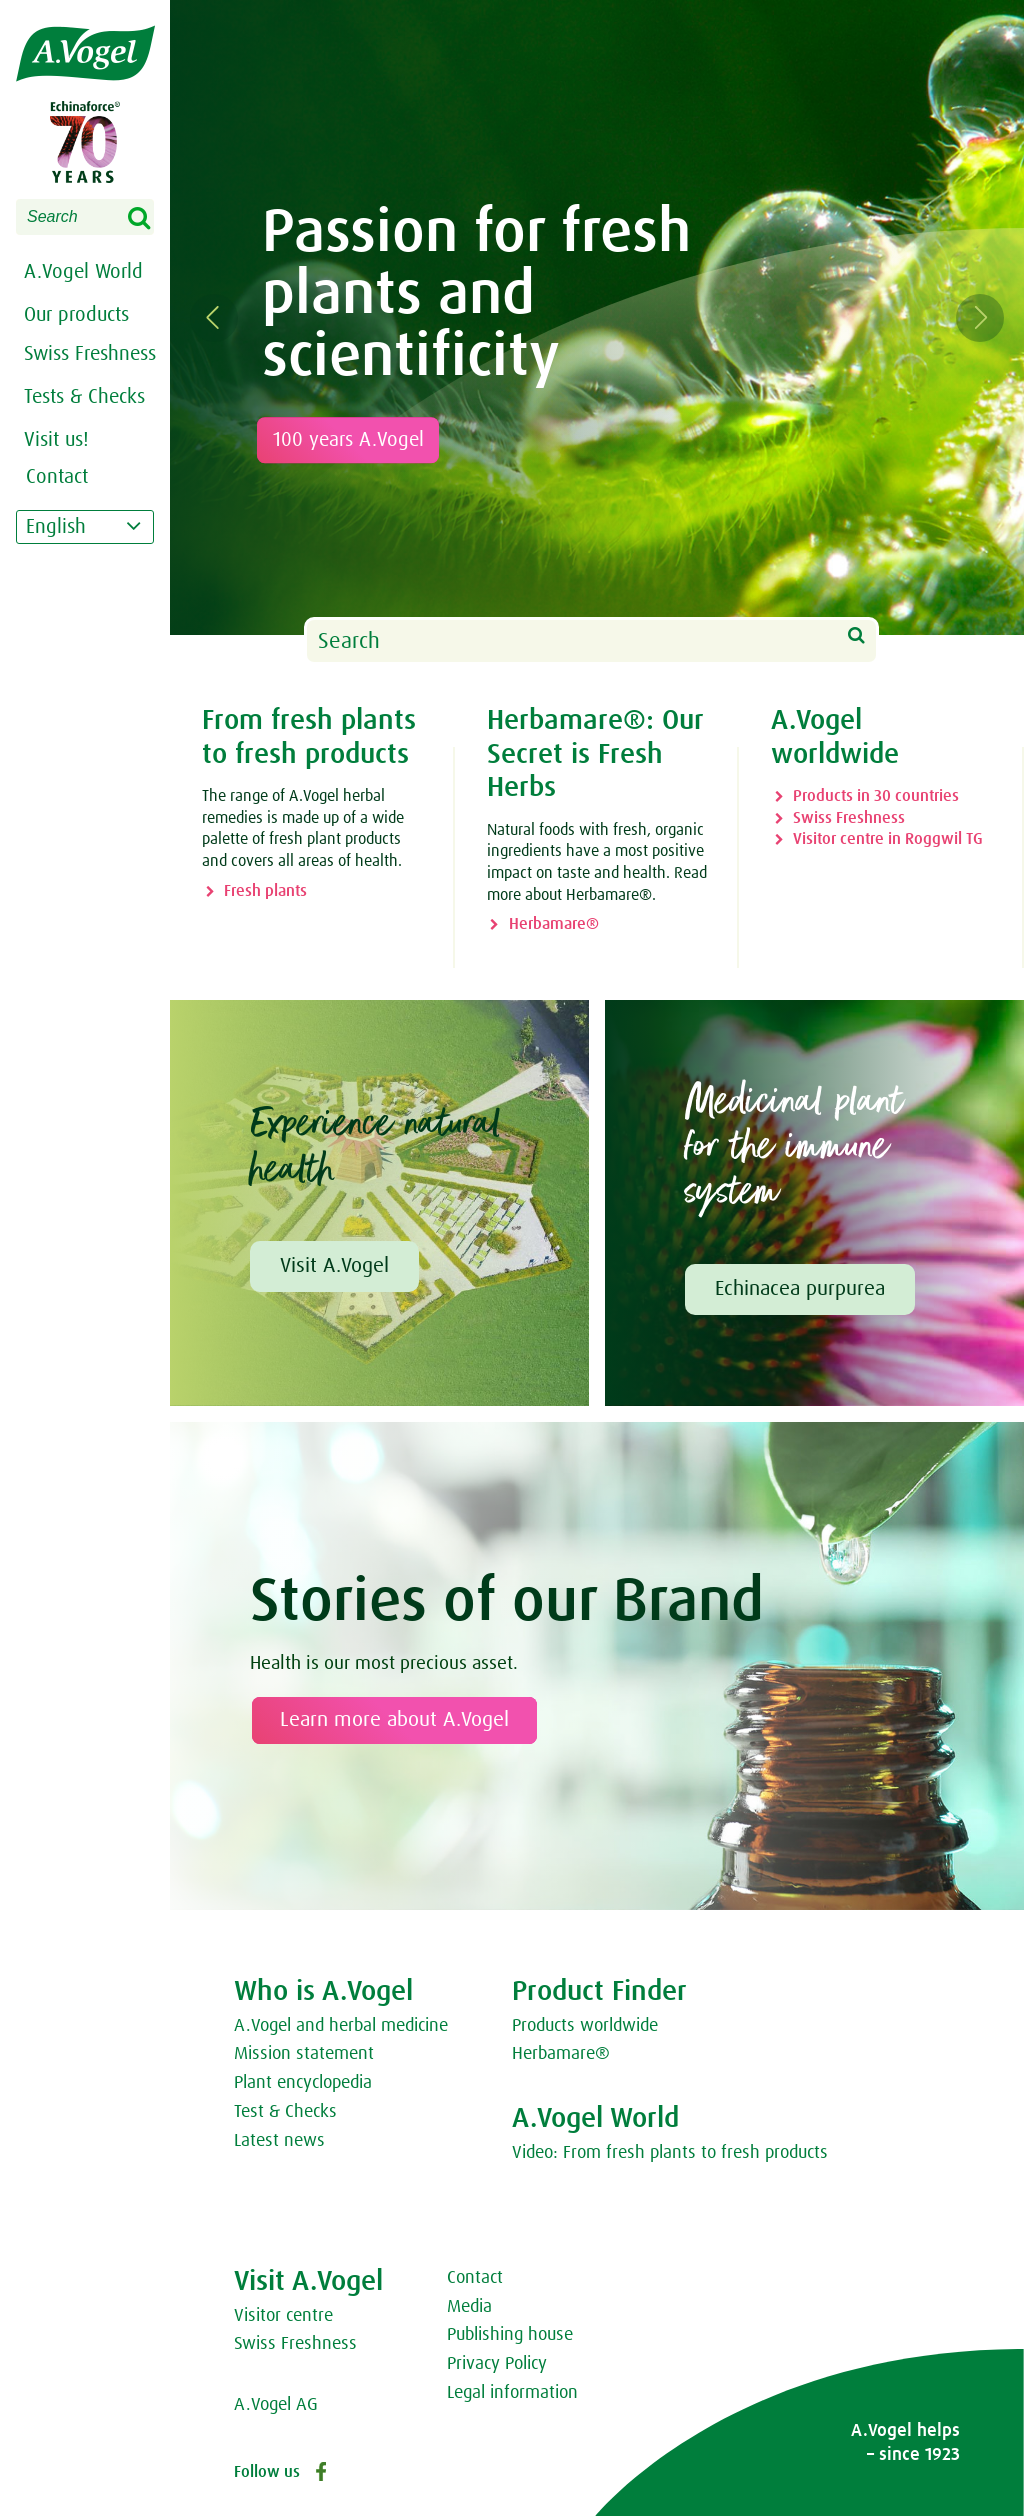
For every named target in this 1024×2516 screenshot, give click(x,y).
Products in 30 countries (876, 796)
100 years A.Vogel (355, 440)
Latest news (279, 2141)
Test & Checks (285, 2112)
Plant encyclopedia (303, 2083)
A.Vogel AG (276, 2405)
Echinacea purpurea (800, 1289)
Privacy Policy (497, 2364)
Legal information (512, 2393)
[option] (597, 317)
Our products (76, 315)
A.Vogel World (83, 272)
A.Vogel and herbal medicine (341, 2026)
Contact (475, 2278)
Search (152, 219)
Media (469, 2307)
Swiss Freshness (849, 818)
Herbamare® (554, 924)
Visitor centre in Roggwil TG (888, 839)
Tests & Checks (84, 397)
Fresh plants (265, 891)
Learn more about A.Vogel (394, 1720)
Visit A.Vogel (334, 1266)
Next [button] (992, 318)
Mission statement (304, 2054)
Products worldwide (585, 2026)
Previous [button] (226, 318)
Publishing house (510, 2335)
